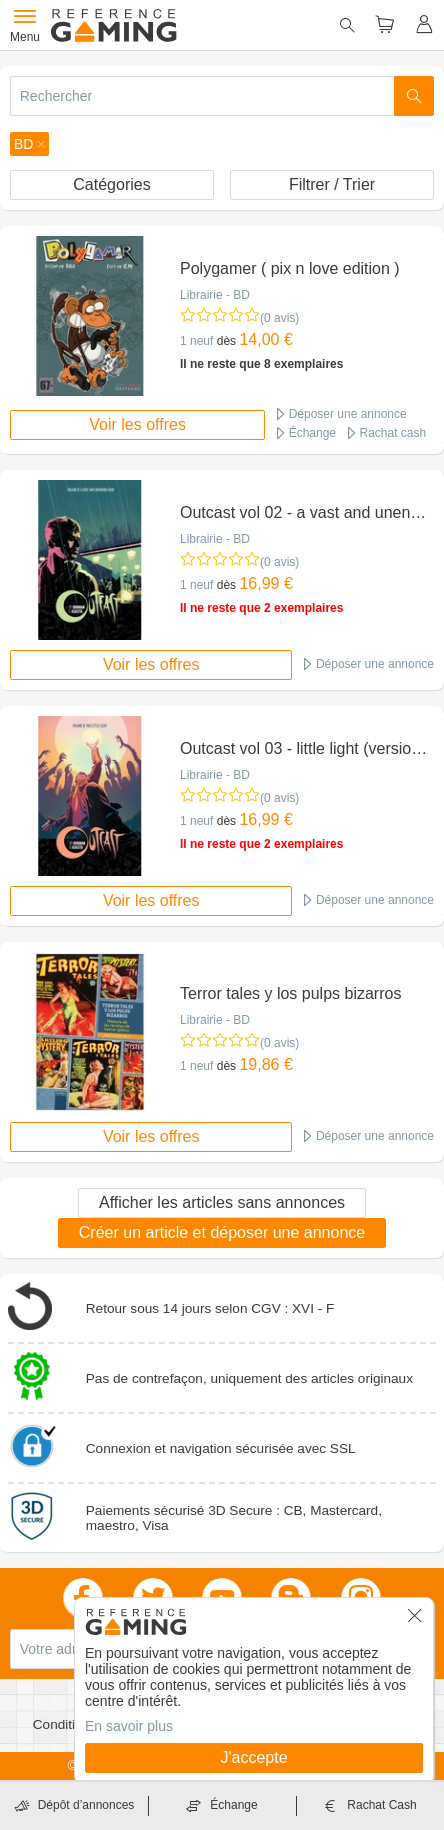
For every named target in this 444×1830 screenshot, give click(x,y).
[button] (29, 144)
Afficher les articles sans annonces (222, 1202)
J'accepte (253, 1757)
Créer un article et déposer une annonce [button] (222, 1232)
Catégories (111, 184)
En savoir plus (129, 1726)
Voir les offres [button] (137, 424)
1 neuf (196, 341)
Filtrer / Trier (332, 184)
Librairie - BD (215, 295)
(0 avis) (279, 318)
